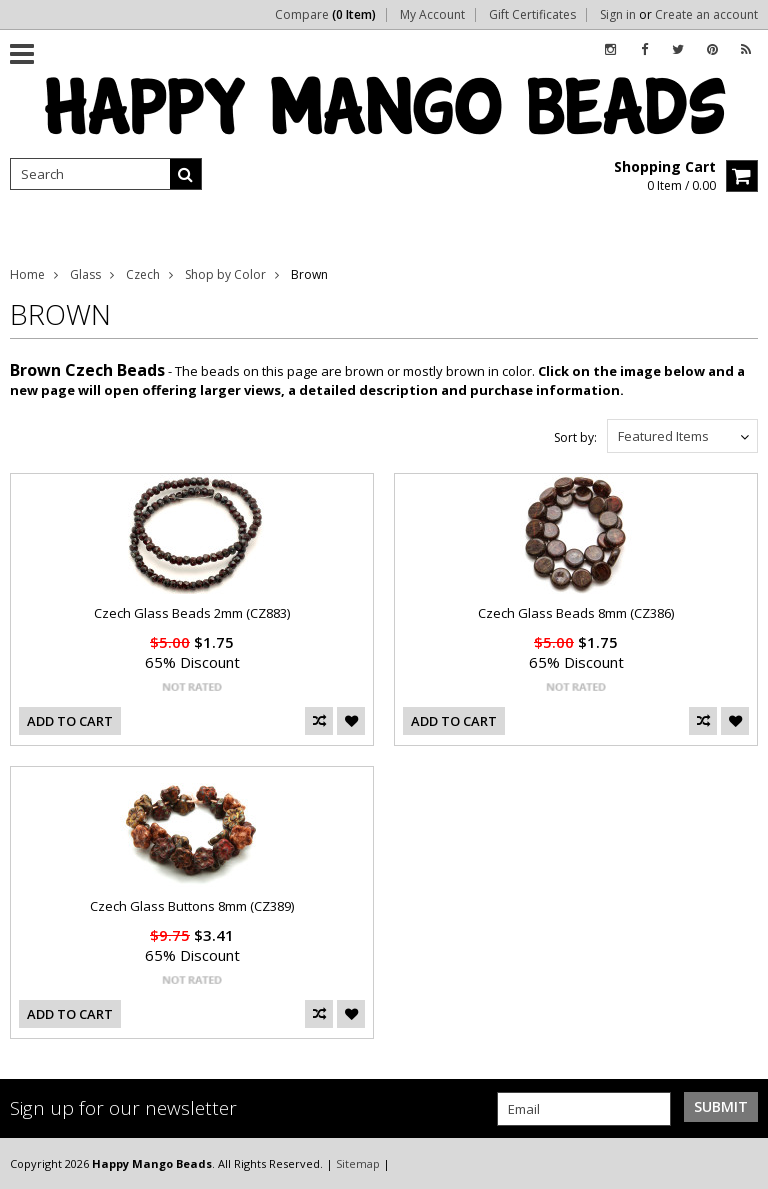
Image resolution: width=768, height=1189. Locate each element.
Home (27, 274)
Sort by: (575, 437)
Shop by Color (225, 274)
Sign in (618, 15)
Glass (85, 274)
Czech (143, 274)
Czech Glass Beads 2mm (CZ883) (192, 613)
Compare (325, 15)
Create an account (706, 15)
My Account (432, 15)
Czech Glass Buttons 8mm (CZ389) (192, 906)
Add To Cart (70, 721)
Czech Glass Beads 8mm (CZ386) (576, 613)
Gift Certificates (532, 15)
